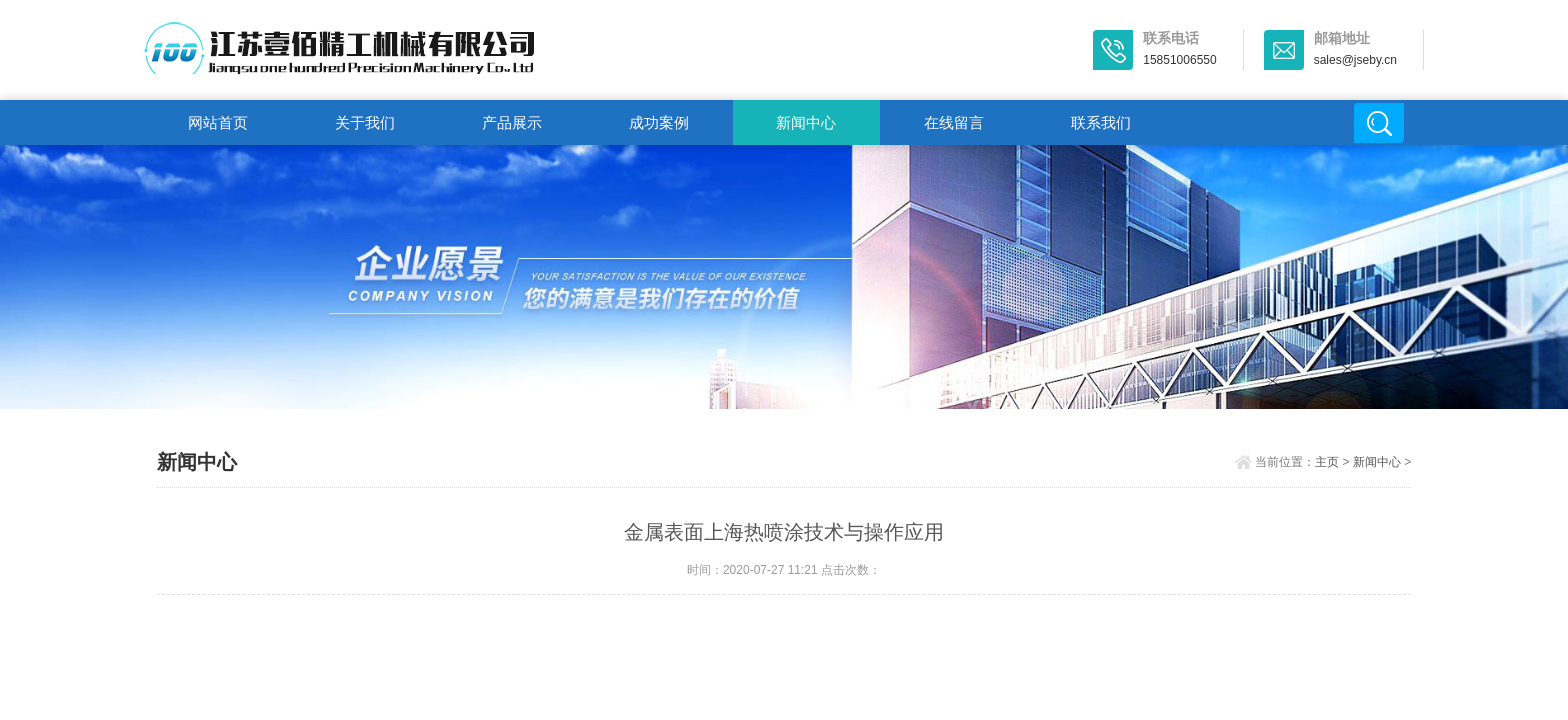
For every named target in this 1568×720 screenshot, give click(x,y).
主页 (1327, 462)
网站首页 (218, 122)
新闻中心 (806, 122)
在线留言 (954, 122)
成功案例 (659, 122)
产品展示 (512, 122)
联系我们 (1101, 122)
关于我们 (365, 122)
